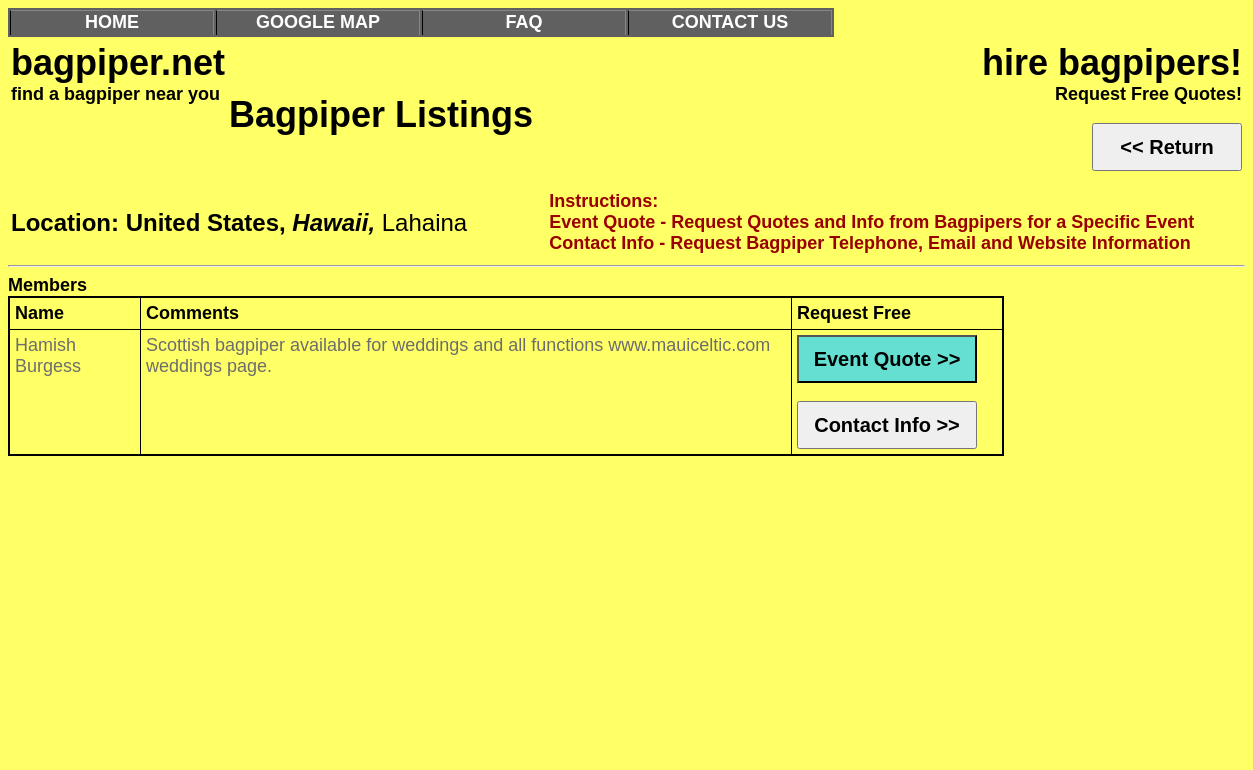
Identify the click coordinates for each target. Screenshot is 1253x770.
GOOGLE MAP (318, 22)
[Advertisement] (608, 618)
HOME (112, 22)
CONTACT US (730, 22)
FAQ (523, 22)
